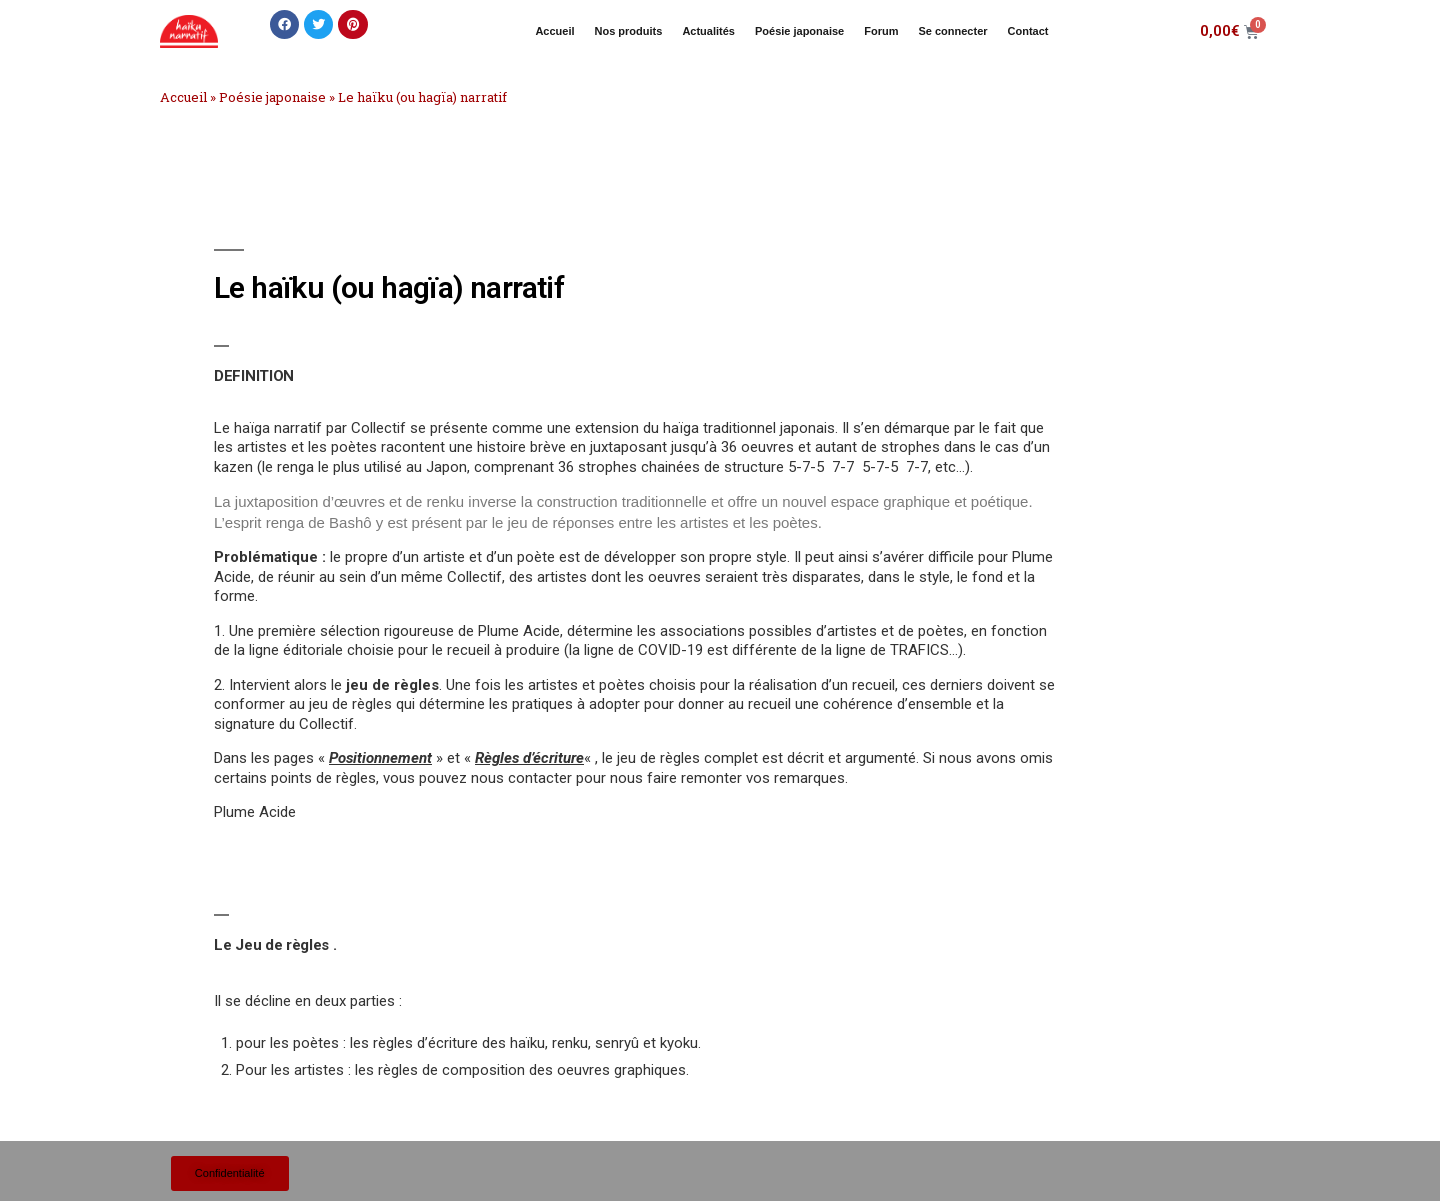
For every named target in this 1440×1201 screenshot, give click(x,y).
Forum (881, 31)
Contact (1028, 31)
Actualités (708, 31)
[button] (284, 24)
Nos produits (629, 31)
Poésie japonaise (799, 31)
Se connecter (952, 31)
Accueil (554, 31)
